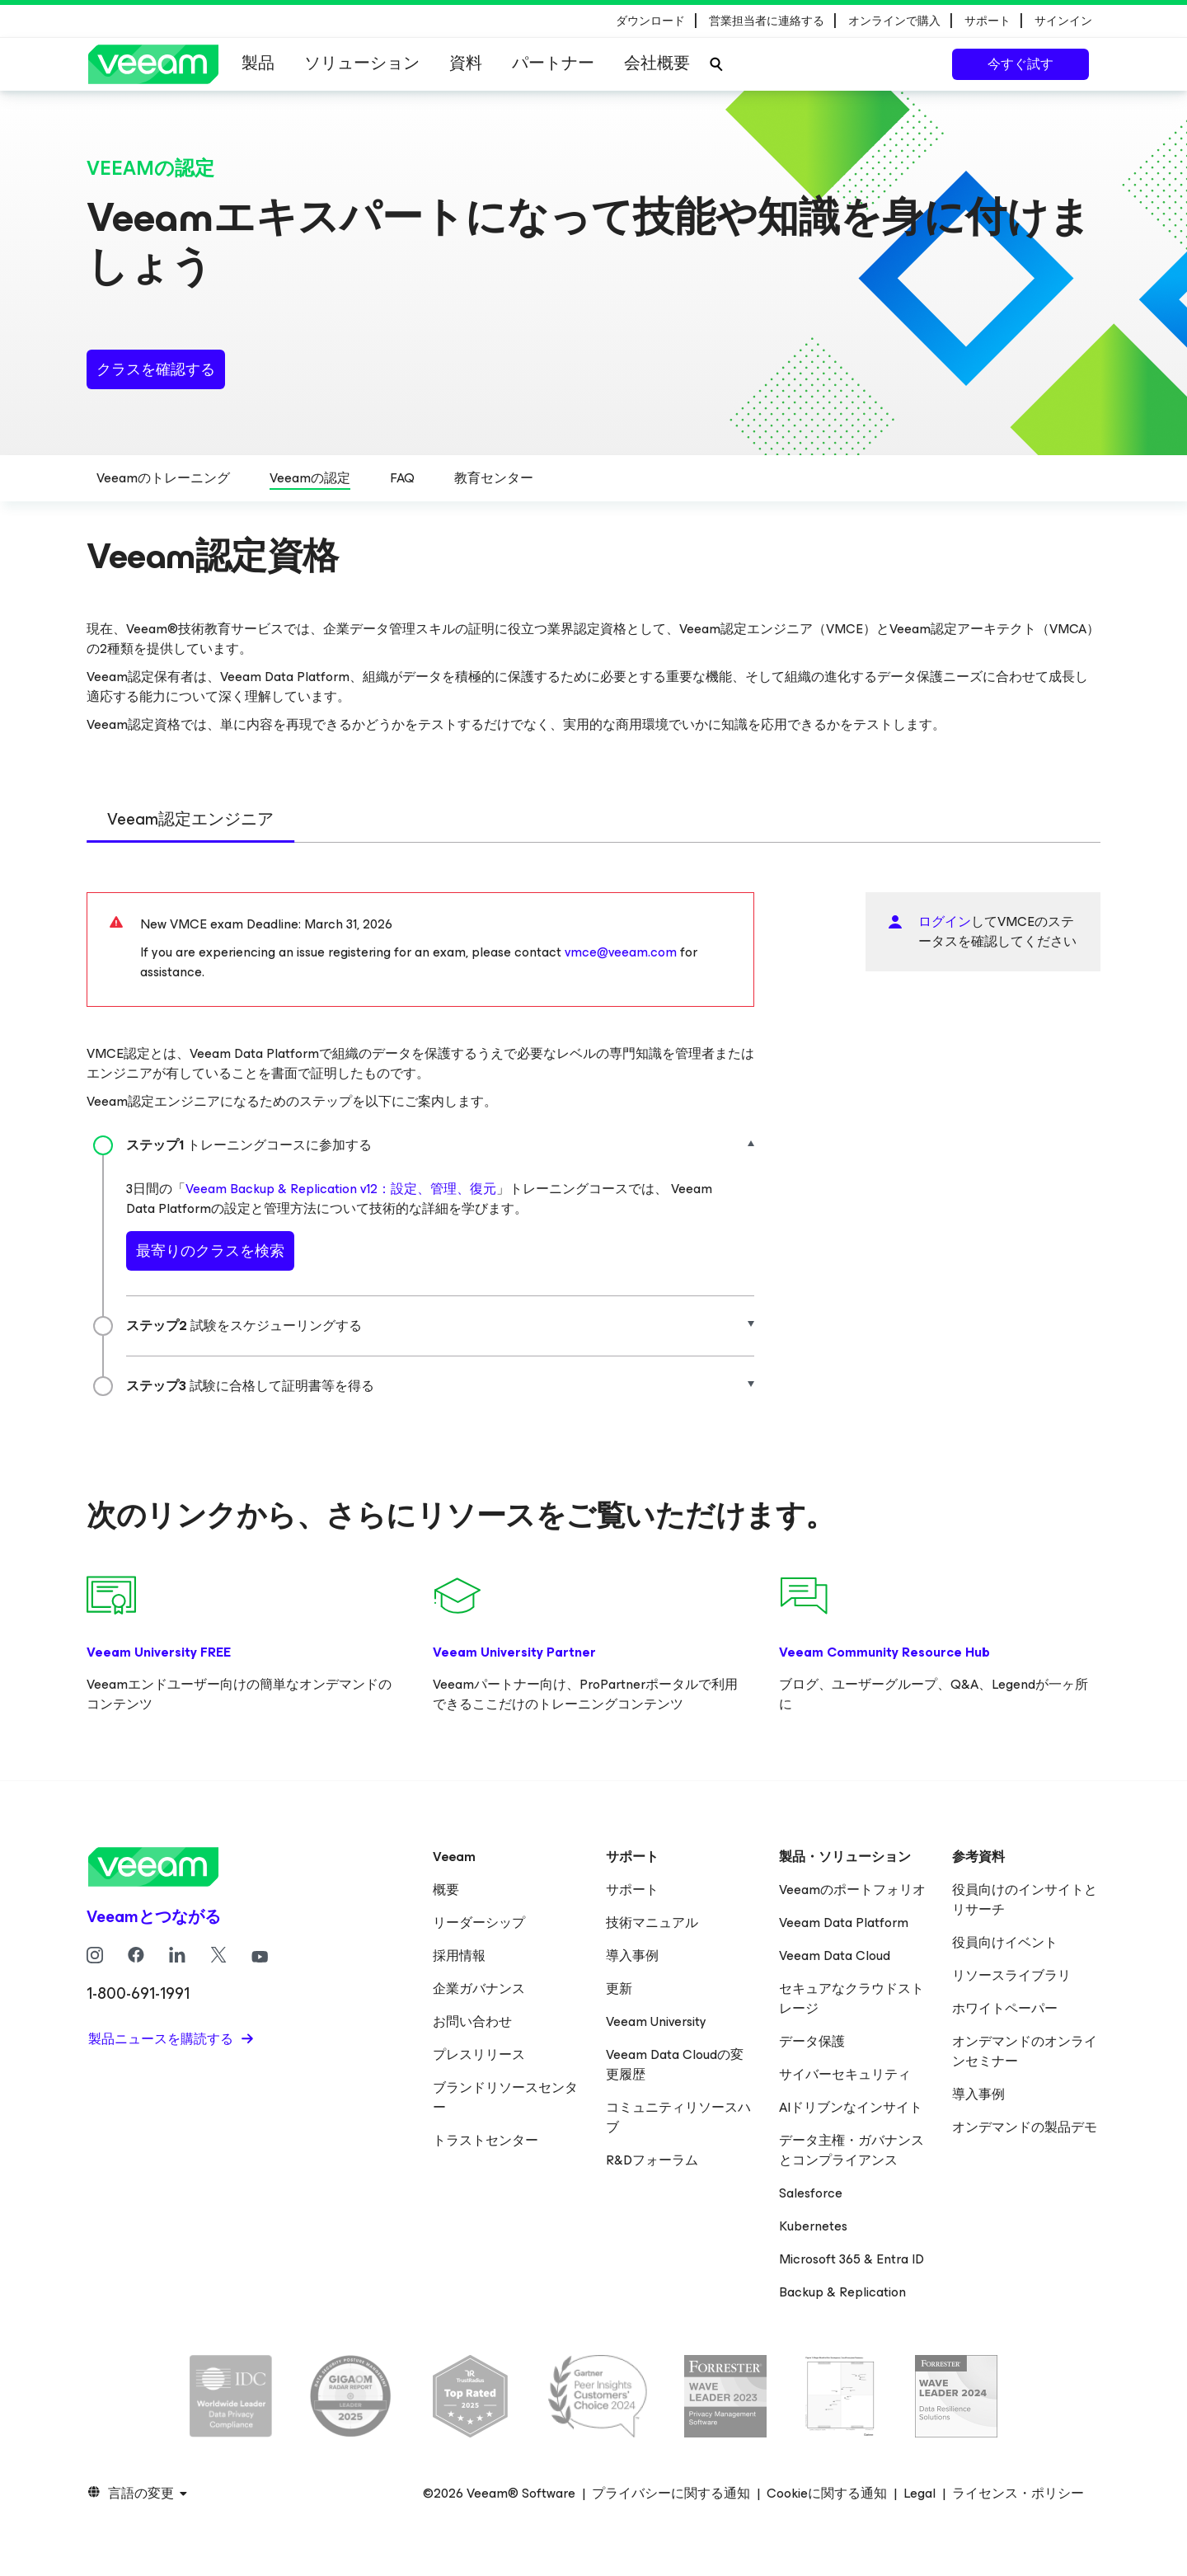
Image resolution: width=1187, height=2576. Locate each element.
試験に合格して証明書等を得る (250, 1386)
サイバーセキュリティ (845, 2074)
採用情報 (459, 1955)
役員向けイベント (1005, 1942)
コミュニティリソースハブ (678, 2117)
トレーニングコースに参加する (249, 1145)
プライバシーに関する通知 (671, 2493)
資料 (465, 63)
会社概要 (657, 63)
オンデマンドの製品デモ (1024, 2127)
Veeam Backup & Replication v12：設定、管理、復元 (340, 1189)
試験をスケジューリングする (244, 1325)
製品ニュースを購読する (162, 2039)
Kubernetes (813, 2226)
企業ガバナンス (479, 1988)
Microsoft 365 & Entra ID (851, 2259)
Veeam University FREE (159, 1652)
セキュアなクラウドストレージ (851, 1998)
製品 (258, 63)
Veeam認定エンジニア (190, 819)
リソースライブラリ (1011, 1975)
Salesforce (810, 2193)
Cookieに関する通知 (827, 2493)
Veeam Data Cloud (834, 1955)
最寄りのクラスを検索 (210, 1251)
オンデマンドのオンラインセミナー (1024, 2051)
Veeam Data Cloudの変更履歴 (675, 2064)
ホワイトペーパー (1005, 2008)
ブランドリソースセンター (505, 2097)
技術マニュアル (652, 1922)
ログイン (944, 921)
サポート (632, 1889)
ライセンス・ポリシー (1018, 2493)
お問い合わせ (472, 2021)
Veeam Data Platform (843, 1922)
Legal (919, 2493)
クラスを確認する (155, 369)
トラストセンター (485, 2140)
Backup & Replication (842, 2292)
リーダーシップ (479, 1922)
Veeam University (656, 2021)
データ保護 (812, 2041)
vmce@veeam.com (621, 952)
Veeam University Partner (514, 1652)
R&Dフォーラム (652, 2160)
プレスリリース (479, 2054)
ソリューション (362, 63)
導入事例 (632, 1955)
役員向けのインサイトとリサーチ (1024, 1899)
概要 (446, 1889)
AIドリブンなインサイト (850, 2107)
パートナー (553, 63)
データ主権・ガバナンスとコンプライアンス (851, 2150)
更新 (619, 1988)
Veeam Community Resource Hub (884, 1652)
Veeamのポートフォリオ (852, 1889)
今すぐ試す (1020, 64)
